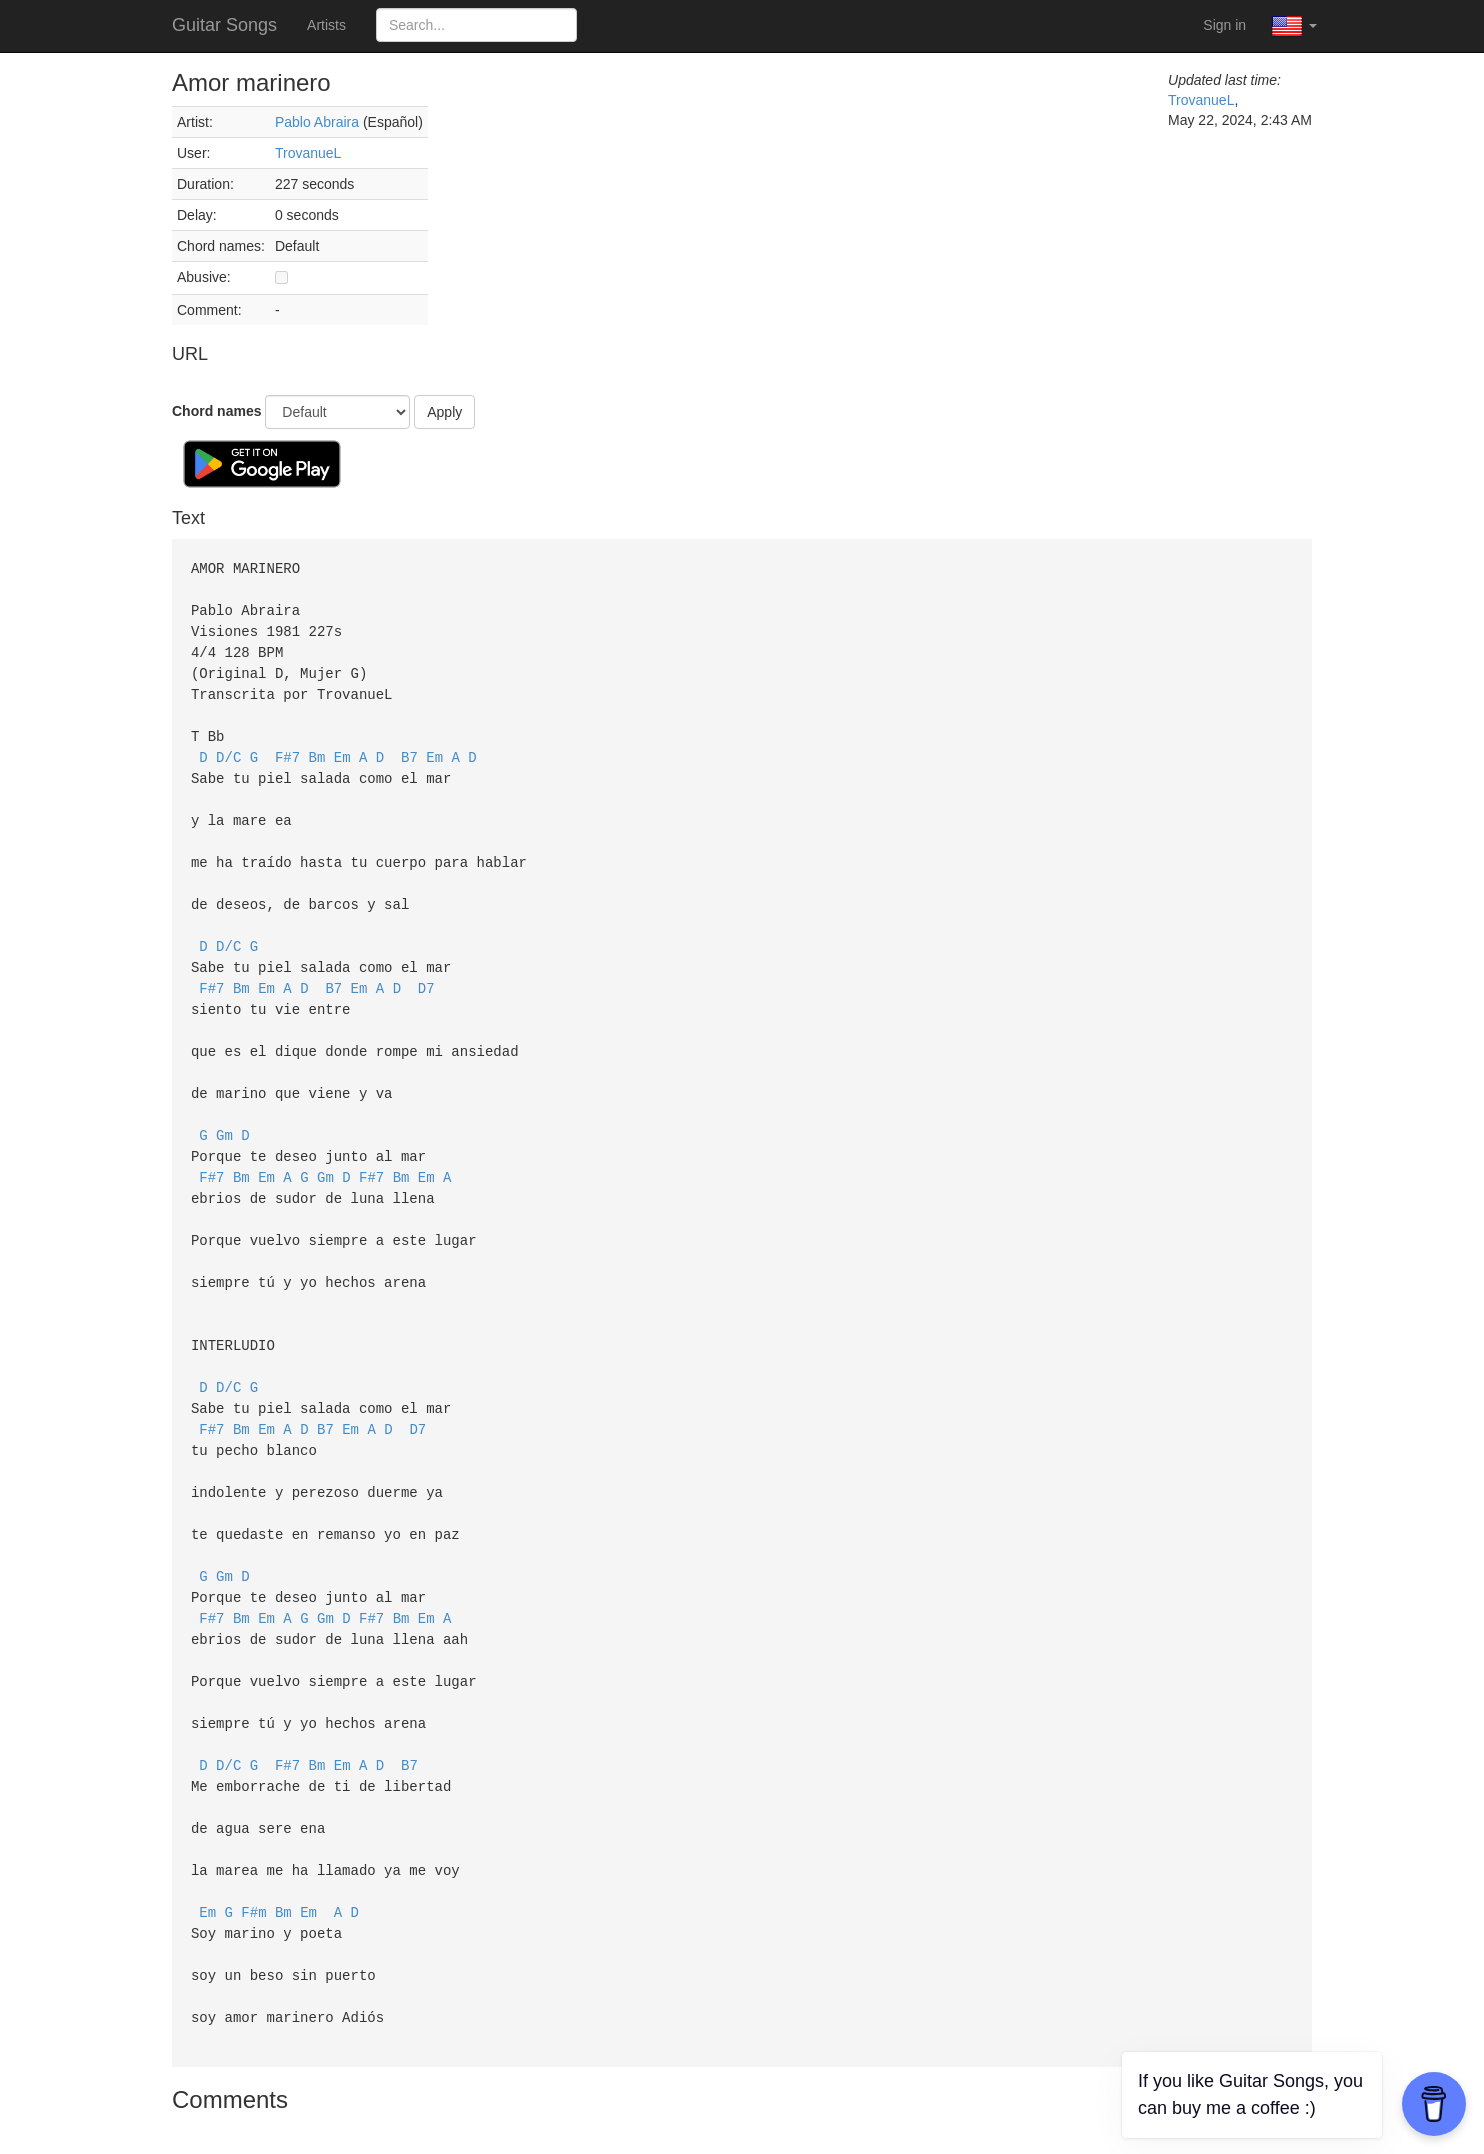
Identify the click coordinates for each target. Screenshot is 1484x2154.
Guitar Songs (224, 25)
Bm (317, 747)
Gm (224, 1107)
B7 (409, 747)
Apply (444, 412)
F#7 (287, 747)
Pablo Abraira (317, 122)
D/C (228, 747)
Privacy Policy (803, 2124)
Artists (326, 25)
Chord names (216, 411)
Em (342, 747)
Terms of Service (689, 2124)
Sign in (1224, 25)
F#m (253, 1847)
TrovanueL (308, 153)
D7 (426, 967)
